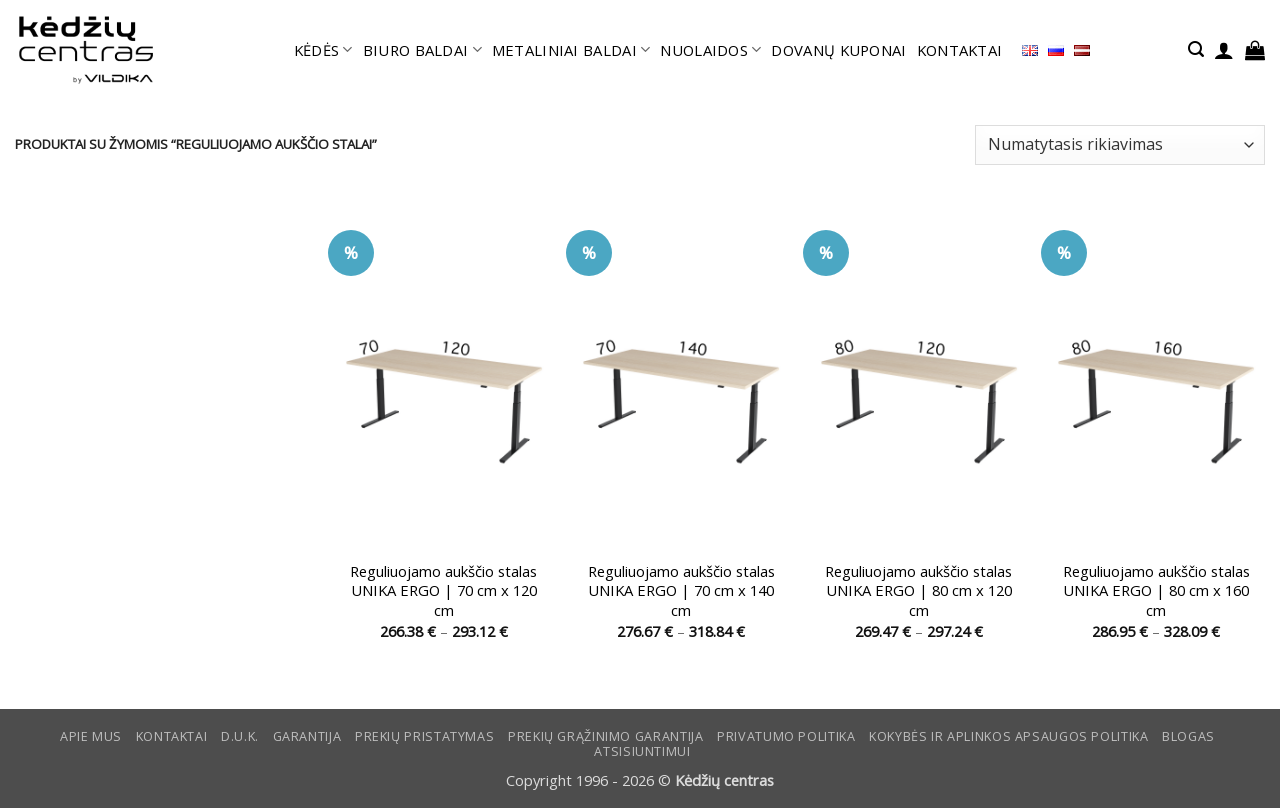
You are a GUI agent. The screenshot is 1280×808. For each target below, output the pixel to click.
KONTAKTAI (960, 50)
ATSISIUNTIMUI (642, 751)
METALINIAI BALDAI (571, 50)
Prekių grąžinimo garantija (605, 736)
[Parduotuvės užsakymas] (1120, 145)
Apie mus (91, 736)
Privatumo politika (786, 736)
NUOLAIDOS (710, 50)
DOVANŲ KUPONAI (838, 50)
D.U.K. (240, 736)
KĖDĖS (323, 50)
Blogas (1188, 736)
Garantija (307, 736)
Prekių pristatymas (424, 736)
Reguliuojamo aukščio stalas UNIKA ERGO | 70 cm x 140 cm (681, 591)
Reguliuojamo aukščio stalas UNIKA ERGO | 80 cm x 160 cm (1156, 591)
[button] (1196, 49)
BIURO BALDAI (422, 50)
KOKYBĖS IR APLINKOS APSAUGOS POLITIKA (1008, 736)
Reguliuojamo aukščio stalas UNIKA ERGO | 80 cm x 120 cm (918, 591)
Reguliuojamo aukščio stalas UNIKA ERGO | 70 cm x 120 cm (443, 591)
